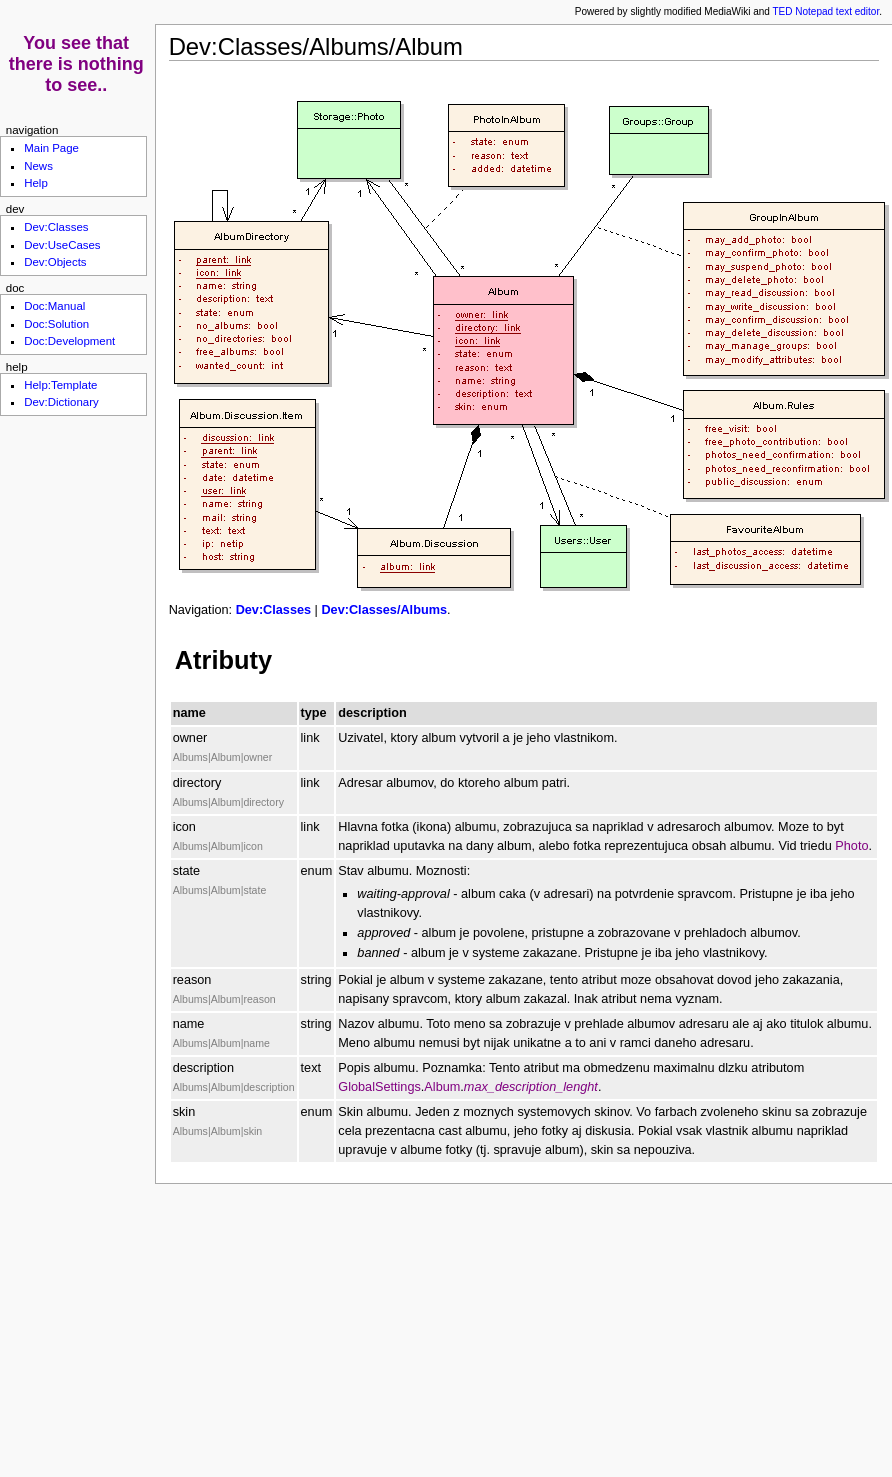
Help (36, 183)
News (38, 166)
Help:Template (60, 385)
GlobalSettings (379, 1087)
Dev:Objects (55, 262)
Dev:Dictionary (61, 402)
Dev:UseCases (62, 245)
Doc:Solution (56, 324)
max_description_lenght (531, 1087)
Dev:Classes (273, 610)
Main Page (51, 148)
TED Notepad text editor (825, 11)
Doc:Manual (54, 306)
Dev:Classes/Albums (384, 610)
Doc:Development (69, 341)
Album (442, 1087)
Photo (851, 846)
